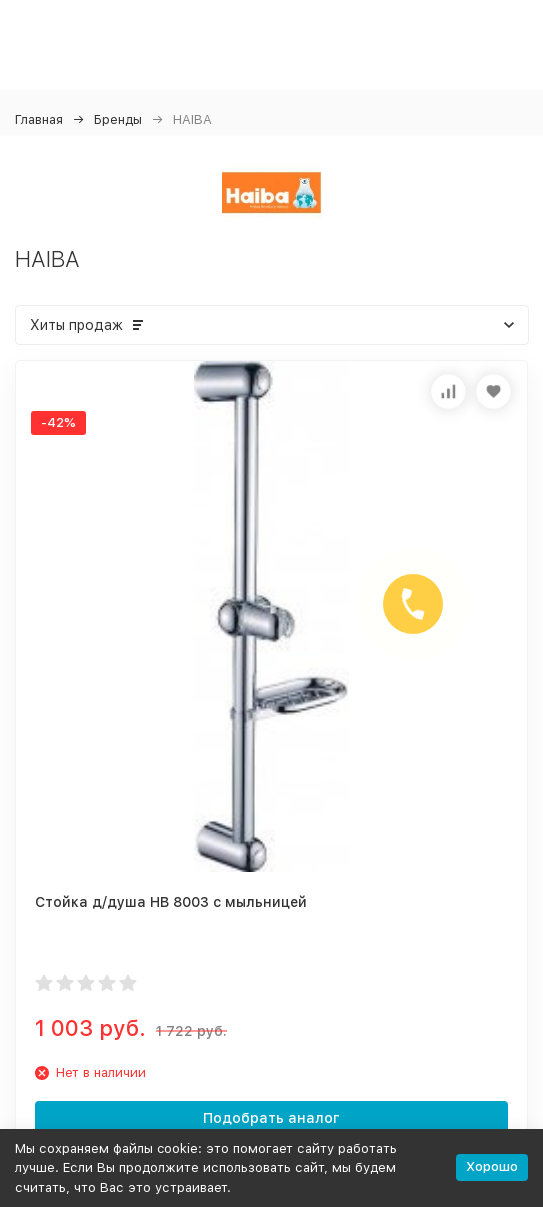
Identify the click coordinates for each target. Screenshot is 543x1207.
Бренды (118, 119)
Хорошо (492, 1166)
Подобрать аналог (271, 1118)
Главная (39, 119)
